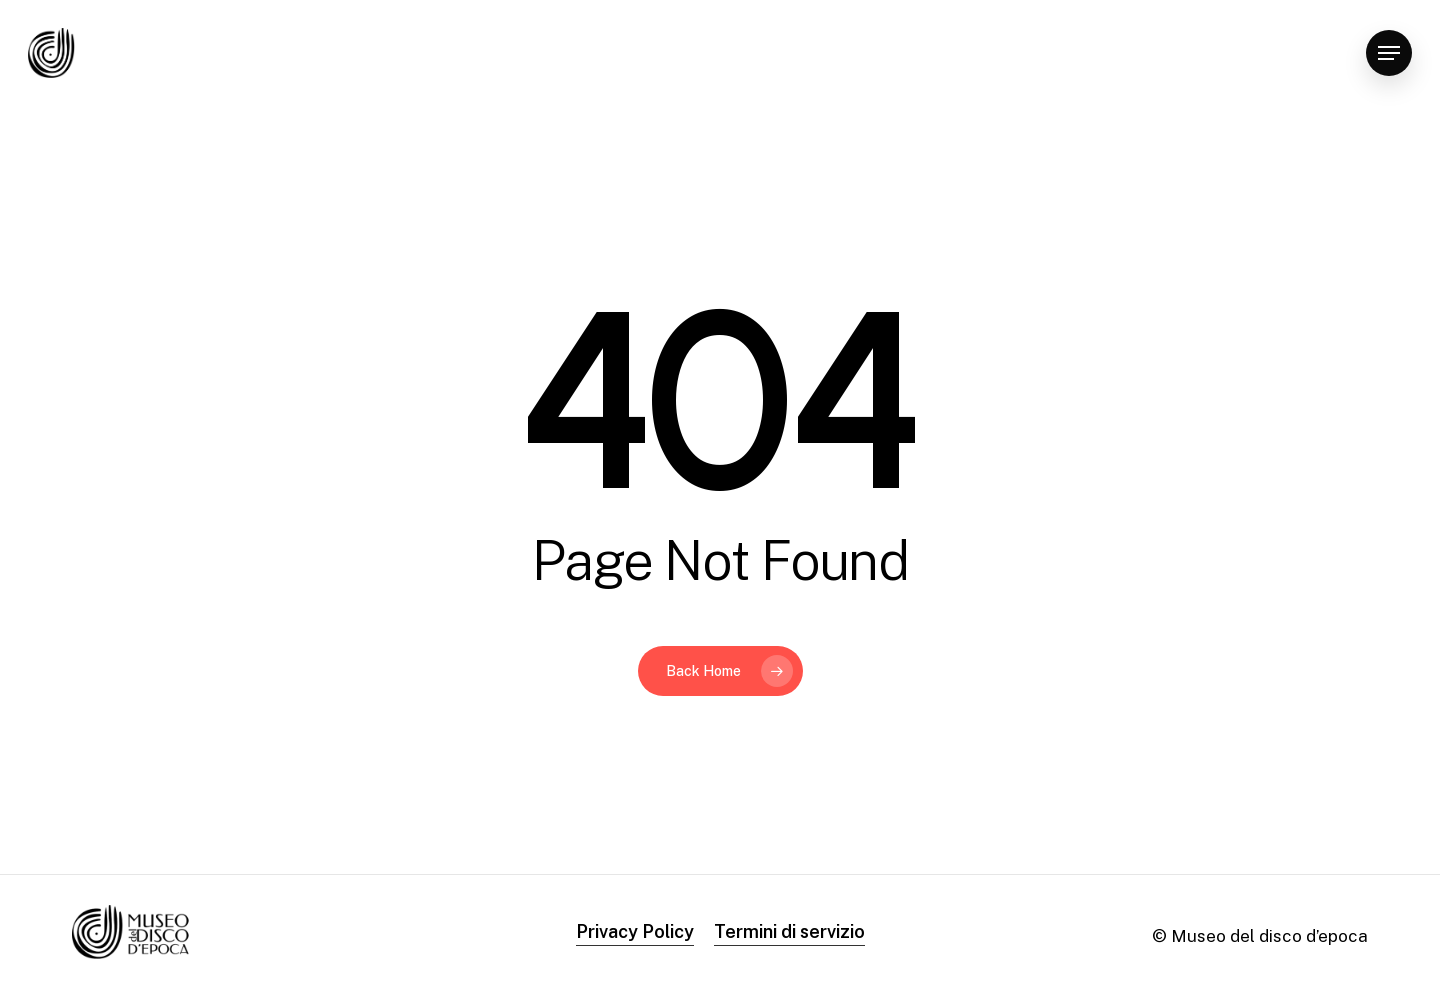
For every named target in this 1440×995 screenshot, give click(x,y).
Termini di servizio (789, 931)
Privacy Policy (635, 931)
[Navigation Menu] (1389, 53)
